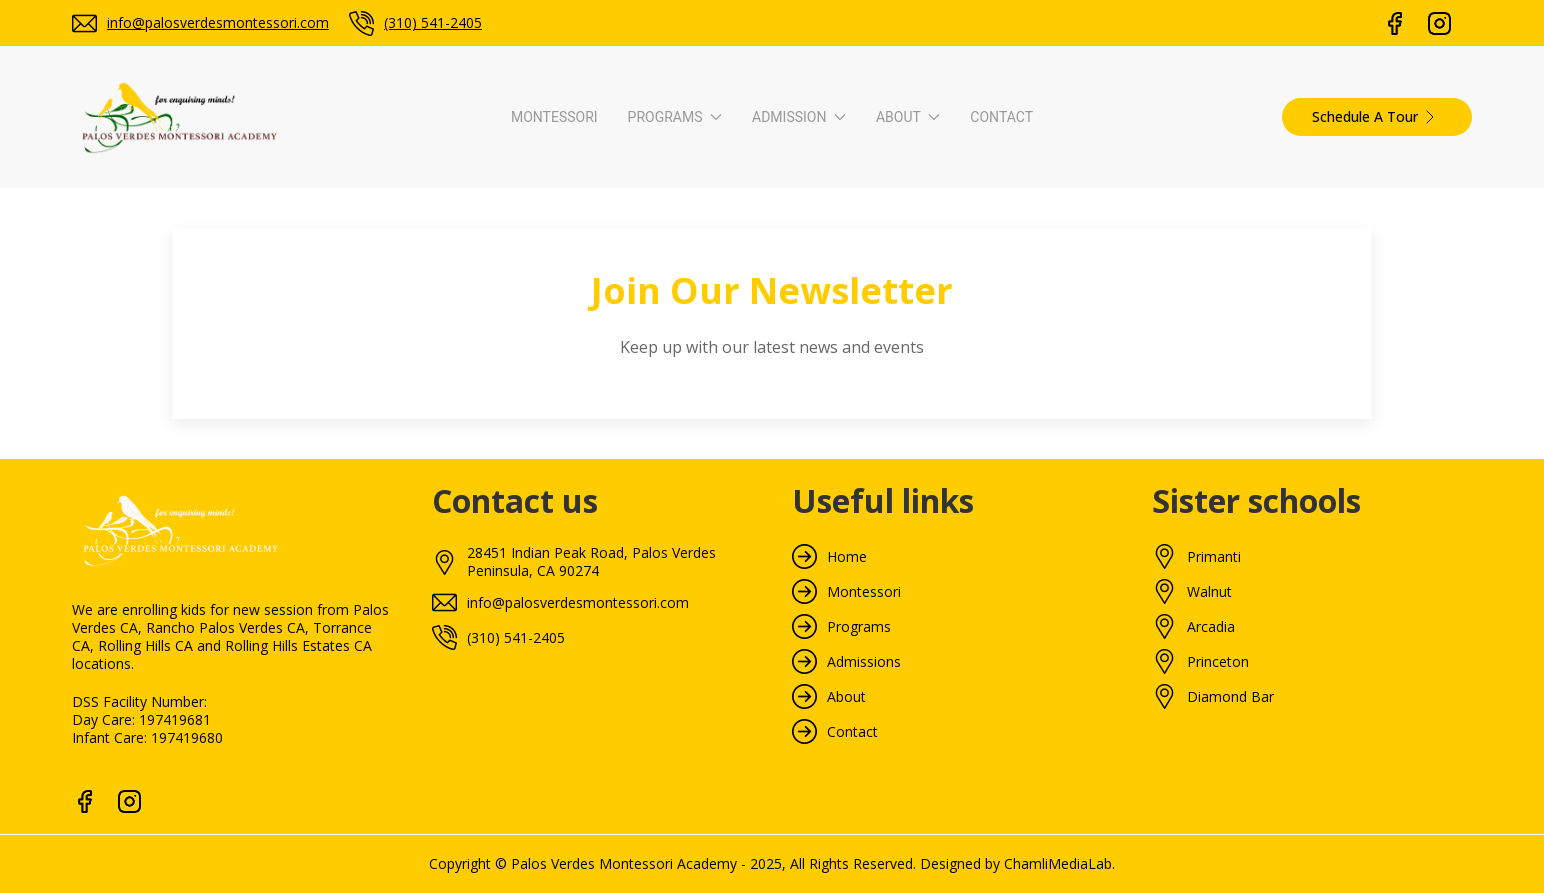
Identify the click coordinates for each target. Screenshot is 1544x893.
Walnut (1209, 592)
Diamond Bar (1230, 697)
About (846, 697)
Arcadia (1211, 627)
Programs (859, 627)
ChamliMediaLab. (1059, 863)
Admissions (864, 662)
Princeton (1218, 662)
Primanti (1214, 557)
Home (847, 557)
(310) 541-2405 (433, 22)
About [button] (908, 117)
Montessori (554, 117)
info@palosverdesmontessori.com (218, 22)
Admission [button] (799, 117)
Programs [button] (675, 117)
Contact (1001, 117)
